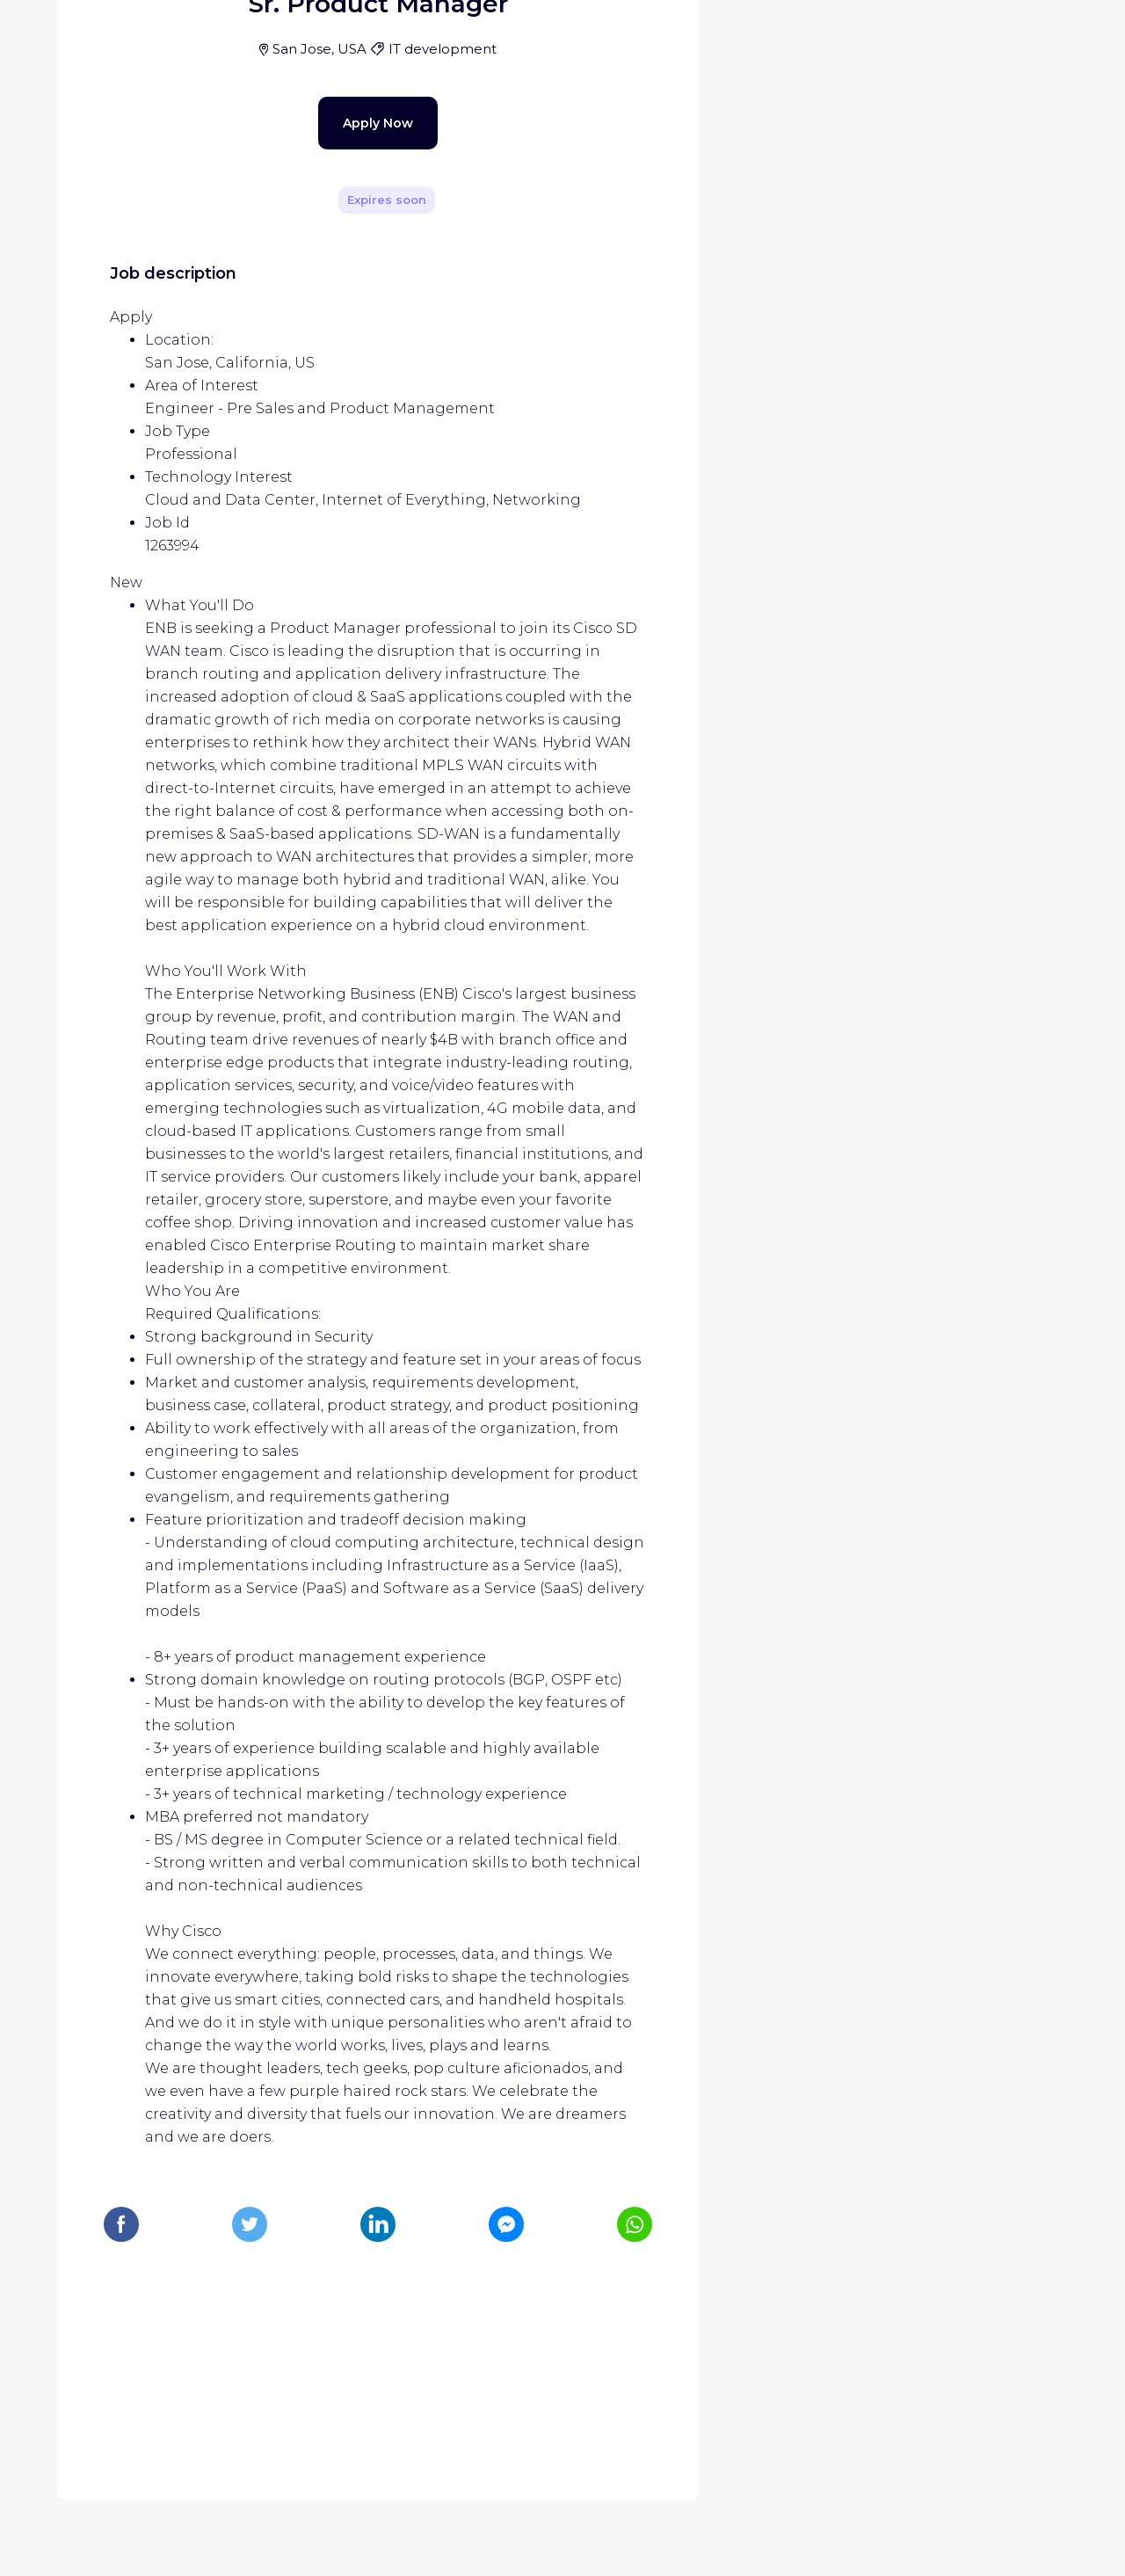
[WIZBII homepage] (86, 37)
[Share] (634, 249)
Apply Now (347, 485)
